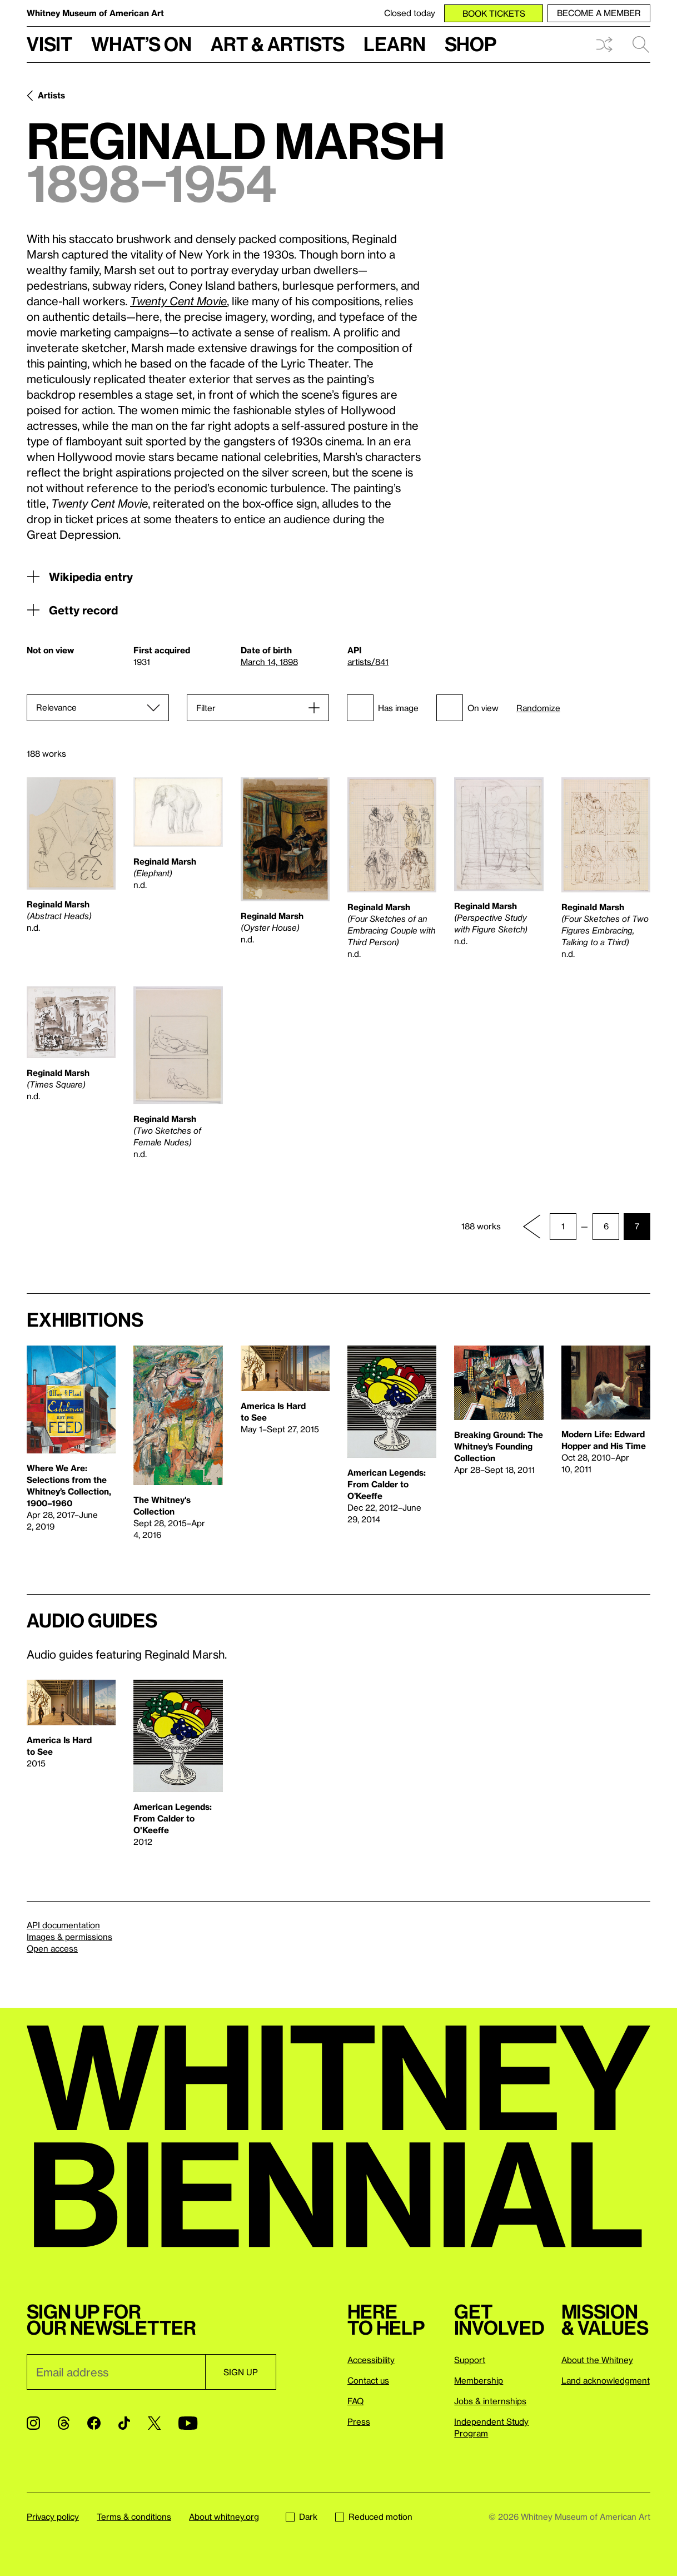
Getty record (72, 610)
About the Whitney (597, 2360)
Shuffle (604, 44)
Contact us (368, 2380)
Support (469, 2360)
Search (641, 44)
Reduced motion (373, 2517)
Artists (51, 95)
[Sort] (98, 707)
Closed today (409, 13)
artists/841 (368, 662)
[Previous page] (532, 1226)
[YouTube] (188, 2423)
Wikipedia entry (80, 576)
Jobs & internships (490, 2401)
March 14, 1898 (269, 662)
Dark (301, 2517)
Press (358, 2421)
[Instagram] (33, 2423)
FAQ (355, 2401)
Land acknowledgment (605, 2380)
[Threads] (63, 2423)
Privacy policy (53, 2517)
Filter (206, 708)
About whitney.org (224, 2517)
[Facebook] (93, 2423)
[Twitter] (154, 2423)
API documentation (63, 1925)
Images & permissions (69, 1937)
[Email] (116, 2372)
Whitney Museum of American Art (95, 13)
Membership (478, 2380)
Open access (52, 1948)
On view (467, 707)
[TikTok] (124, 2423)
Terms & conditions (134, 2517)
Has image (383, 707)
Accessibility (371, 2360)
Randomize (538, 708)
